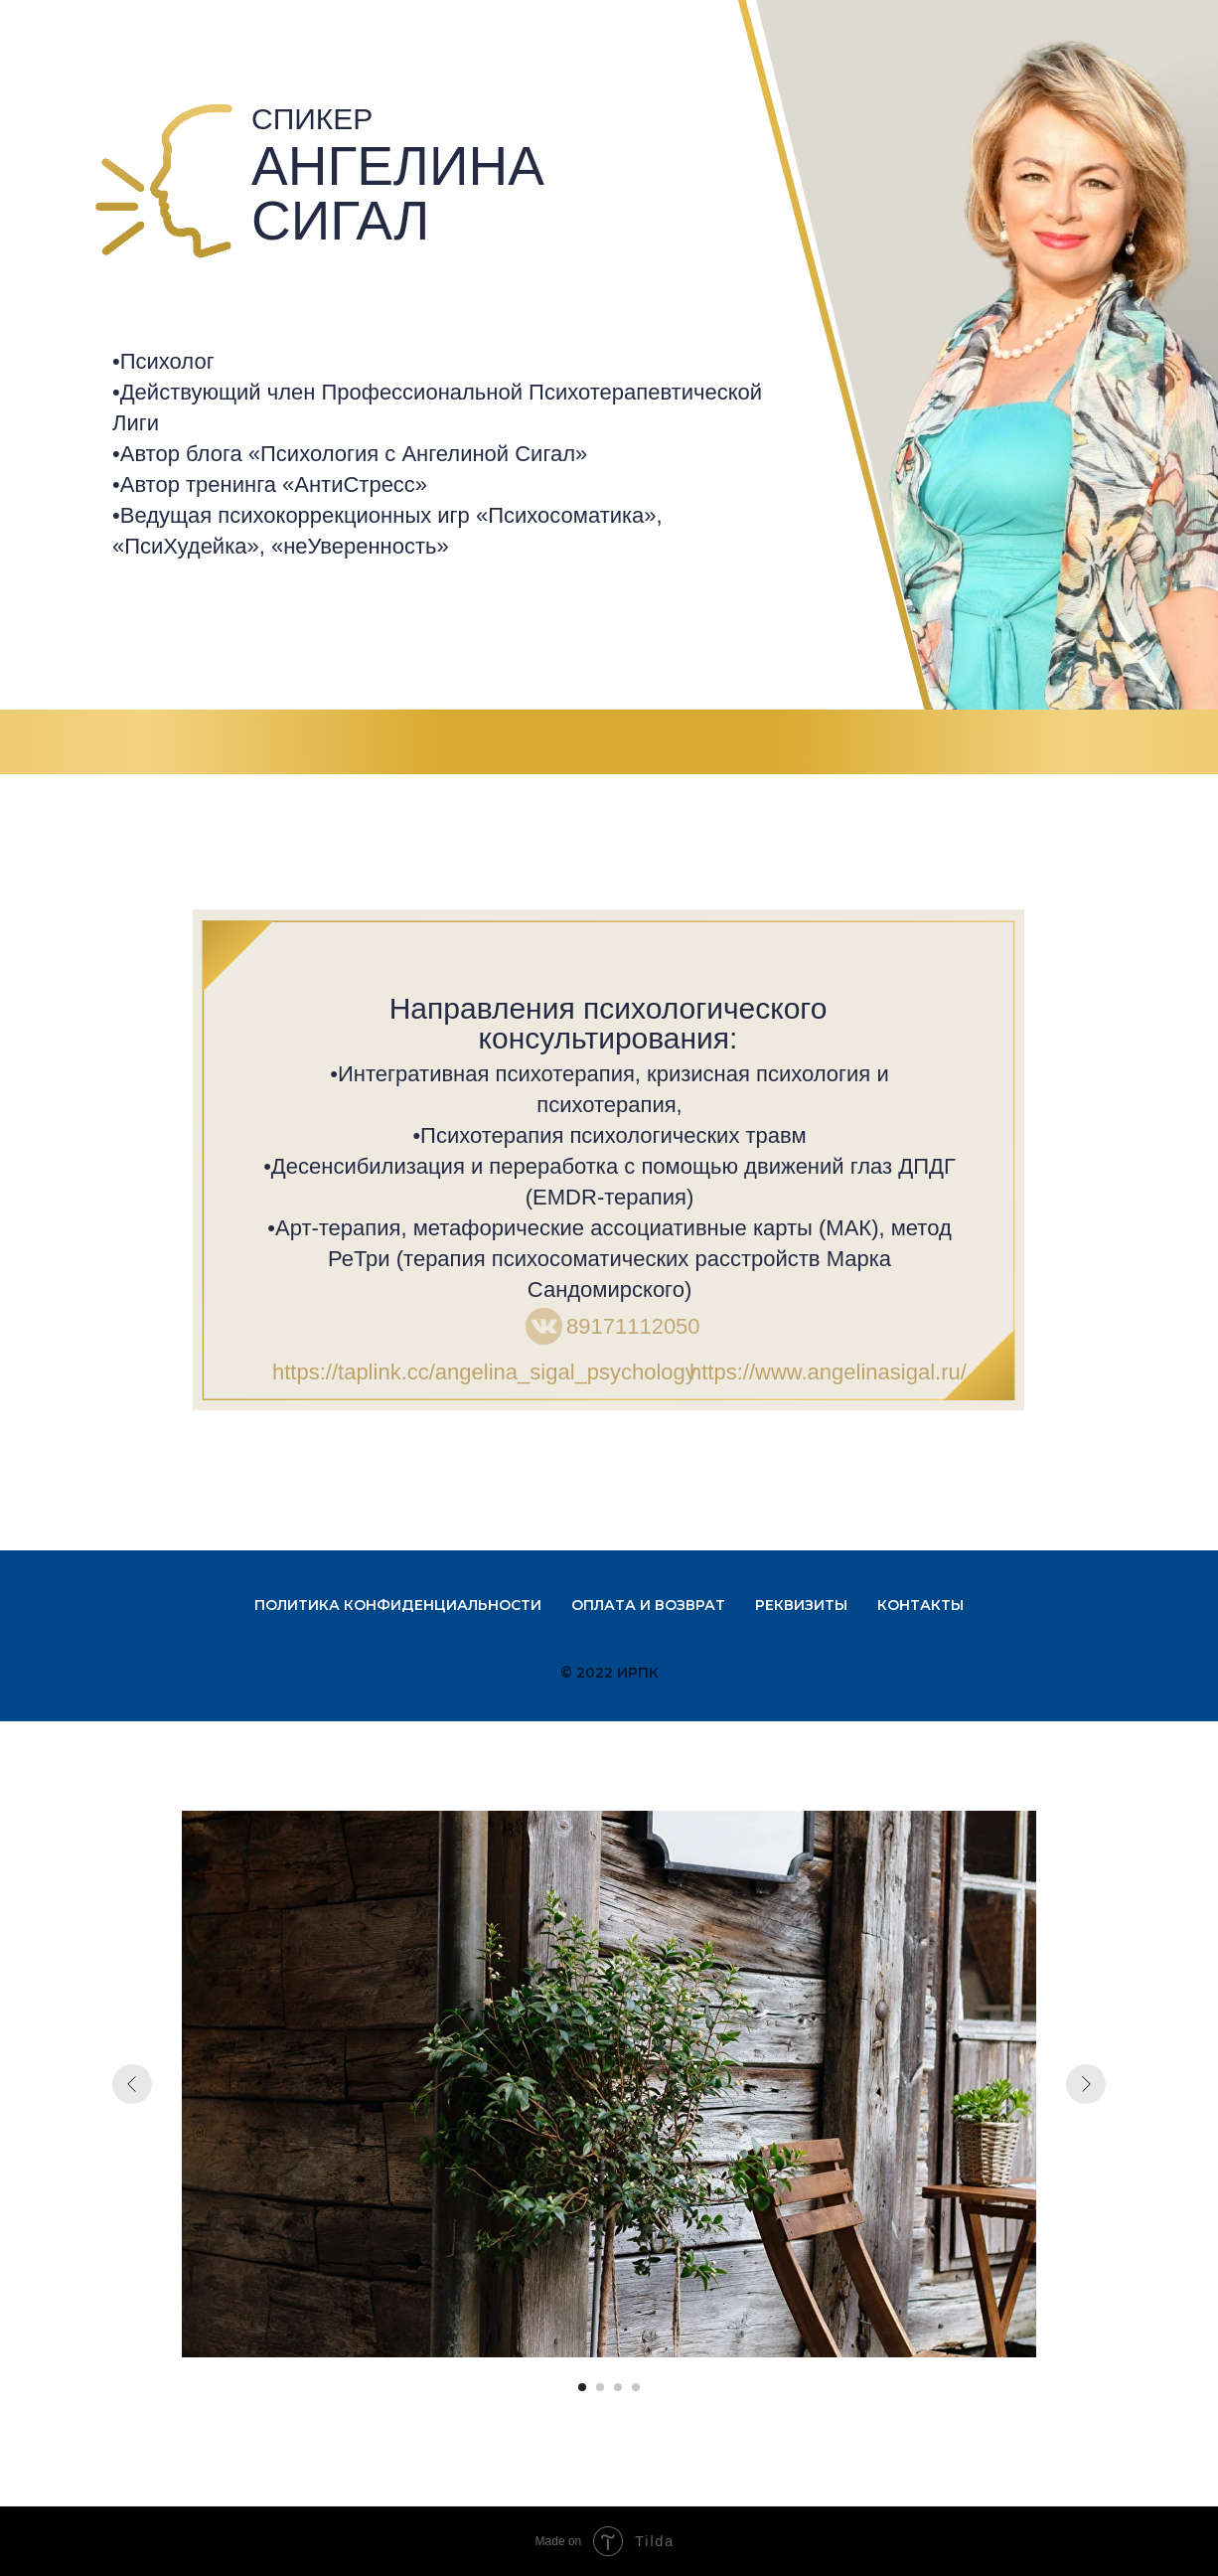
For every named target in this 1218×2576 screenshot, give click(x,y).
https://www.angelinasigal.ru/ (828, 1372)
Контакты (920, 1605)
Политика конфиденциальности (397, 1605)
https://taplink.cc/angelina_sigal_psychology (484, 1372)
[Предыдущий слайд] (132, 2084)
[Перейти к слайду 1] (582, 2387)
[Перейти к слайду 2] (600, 2387)
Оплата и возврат (648, 1605)
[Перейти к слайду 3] (618, 2387)
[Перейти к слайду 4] (636, 2387)
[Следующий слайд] (1086, 2084)
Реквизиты (801, 1605)
